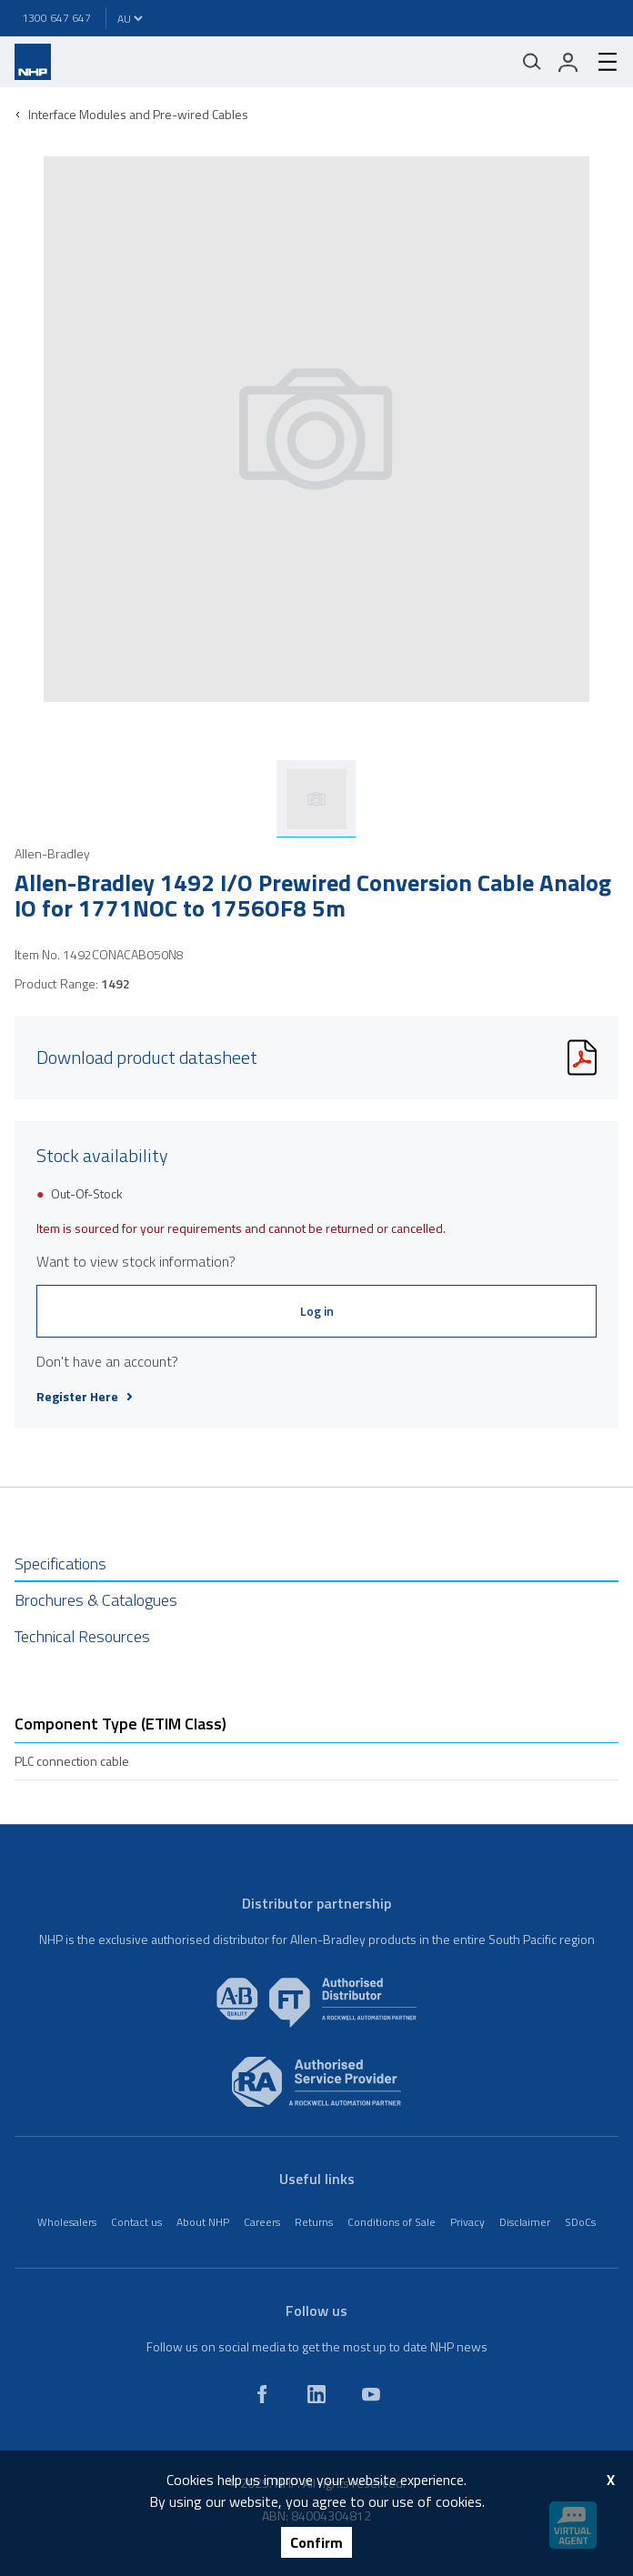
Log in (317, 1310)
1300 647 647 (56, 17)
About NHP (202, 2221)
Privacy (467, 2221)
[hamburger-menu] (600, 61)
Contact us (136, 2221)
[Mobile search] (532, 61)
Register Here (84, 1397)
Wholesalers (66, 2221)
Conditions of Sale (391, 2221)
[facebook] (262, 2394)
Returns (314, 2221)
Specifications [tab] (60, 1563)
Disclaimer (524, 2221)
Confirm (316, 2542)
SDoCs (580, 2221)
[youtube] (371, 2394)
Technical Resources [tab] (82, 1636)
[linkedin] (316, 2394)
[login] (568, 61)
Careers (262, 2221)
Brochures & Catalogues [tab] (96, 1600)
